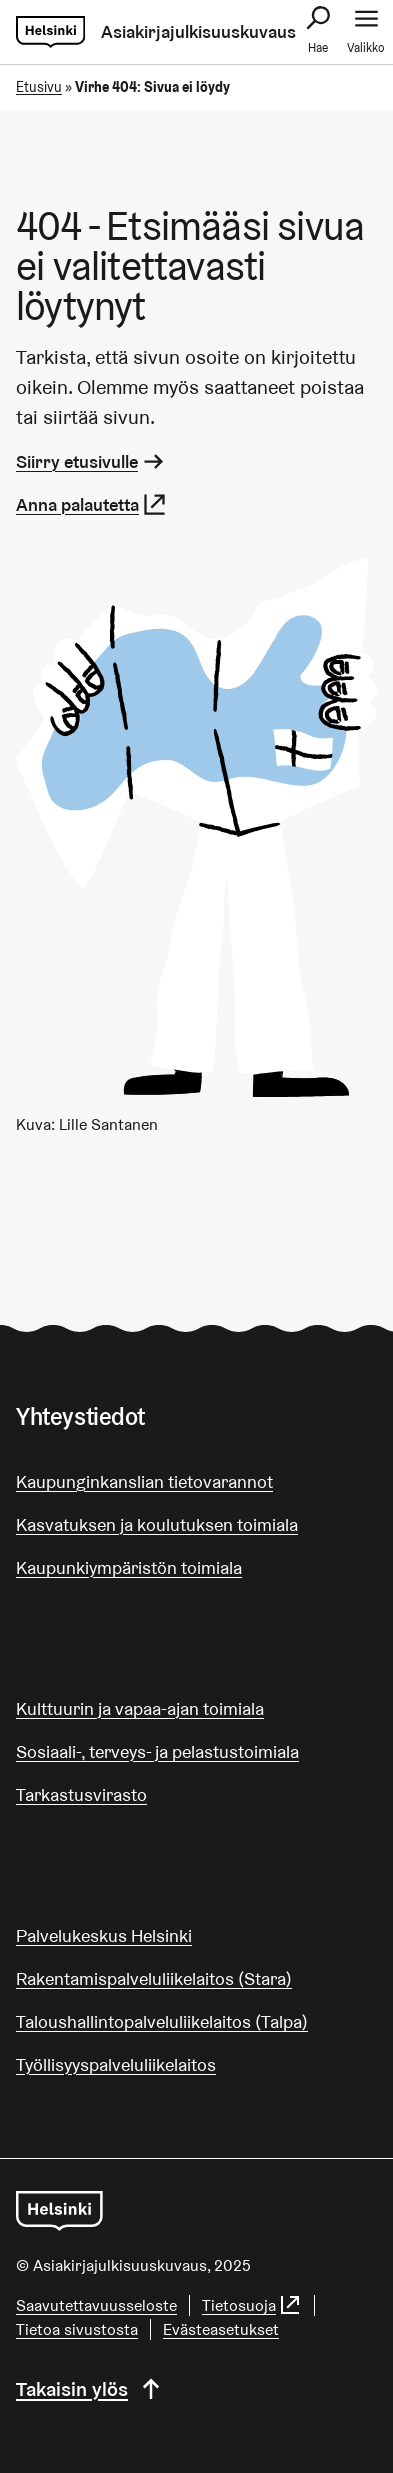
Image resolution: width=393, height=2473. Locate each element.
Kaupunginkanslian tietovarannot (144, 1481)
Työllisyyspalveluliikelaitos (116, 2064)
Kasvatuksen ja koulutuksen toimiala (157, 1524)
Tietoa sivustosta (77, 2329)
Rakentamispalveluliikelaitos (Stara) (154, 1978)
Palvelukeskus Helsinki (104, 1935)
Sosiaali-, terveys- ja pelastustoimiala (157, 1751)
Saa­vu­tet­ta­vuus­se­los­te (96, 2305)
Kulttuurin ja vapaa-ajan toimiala (140, 1708)
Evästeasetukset (221, 2329)
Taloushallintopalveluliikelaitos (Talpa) (162, 2021)
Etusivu (39, 87)
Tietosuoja (252, 2305)
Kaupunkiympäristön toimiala (129, 1567)
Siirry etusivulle (91, 461)
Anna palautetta (92, 504)
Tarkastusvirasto (81, 1794)
